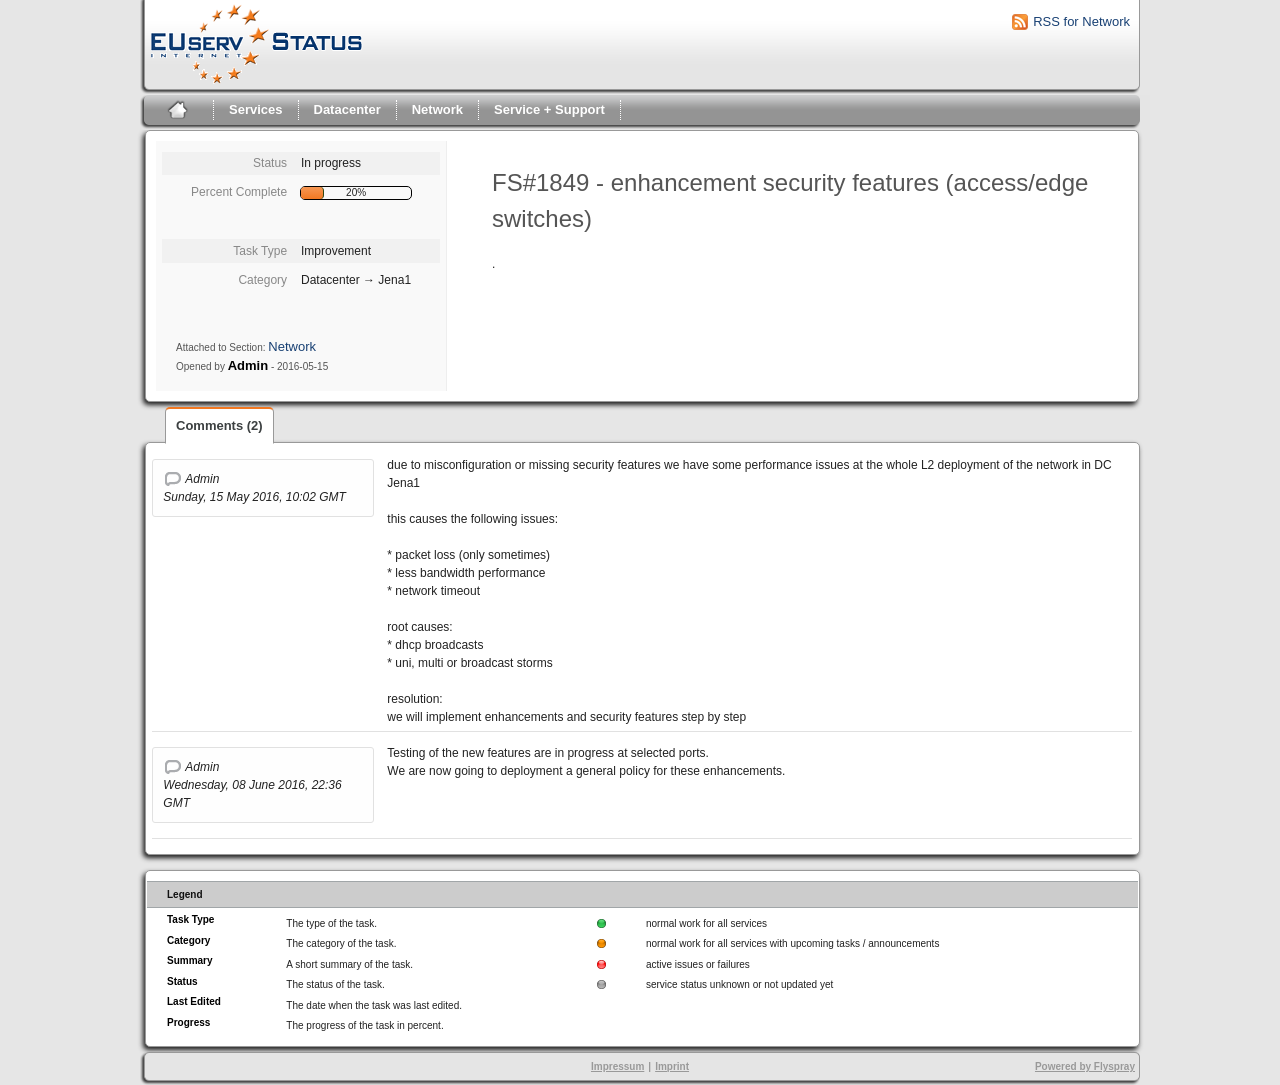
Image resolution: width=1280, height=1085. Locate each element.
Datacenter (347, 109)
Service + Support (549, 109)
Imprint (672, 1066)
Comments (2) (219, 425)
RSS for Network (1081, 21)
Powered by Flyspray (1085, 1066)
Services (256, 109)
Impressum (617, 1066)
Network (437, 109)
